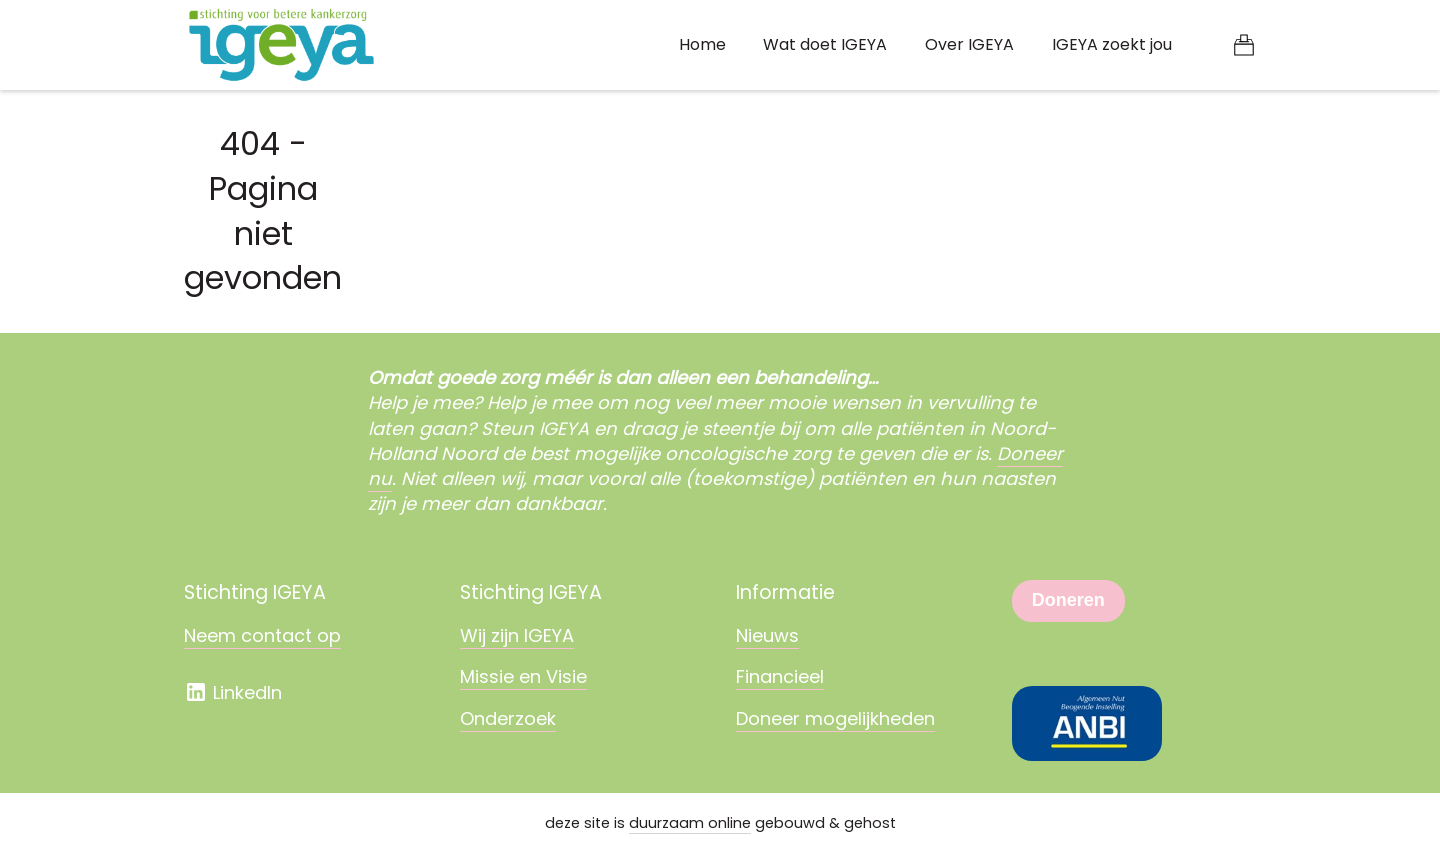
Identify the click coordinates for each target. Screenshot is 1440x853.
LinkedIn (233, 692)
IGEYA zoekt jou (1112, 44)
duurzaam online (690, 823)
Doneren (1068, 600)
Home (702, 44)
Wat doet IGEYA (825, 44)
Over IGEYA (969, 44)
